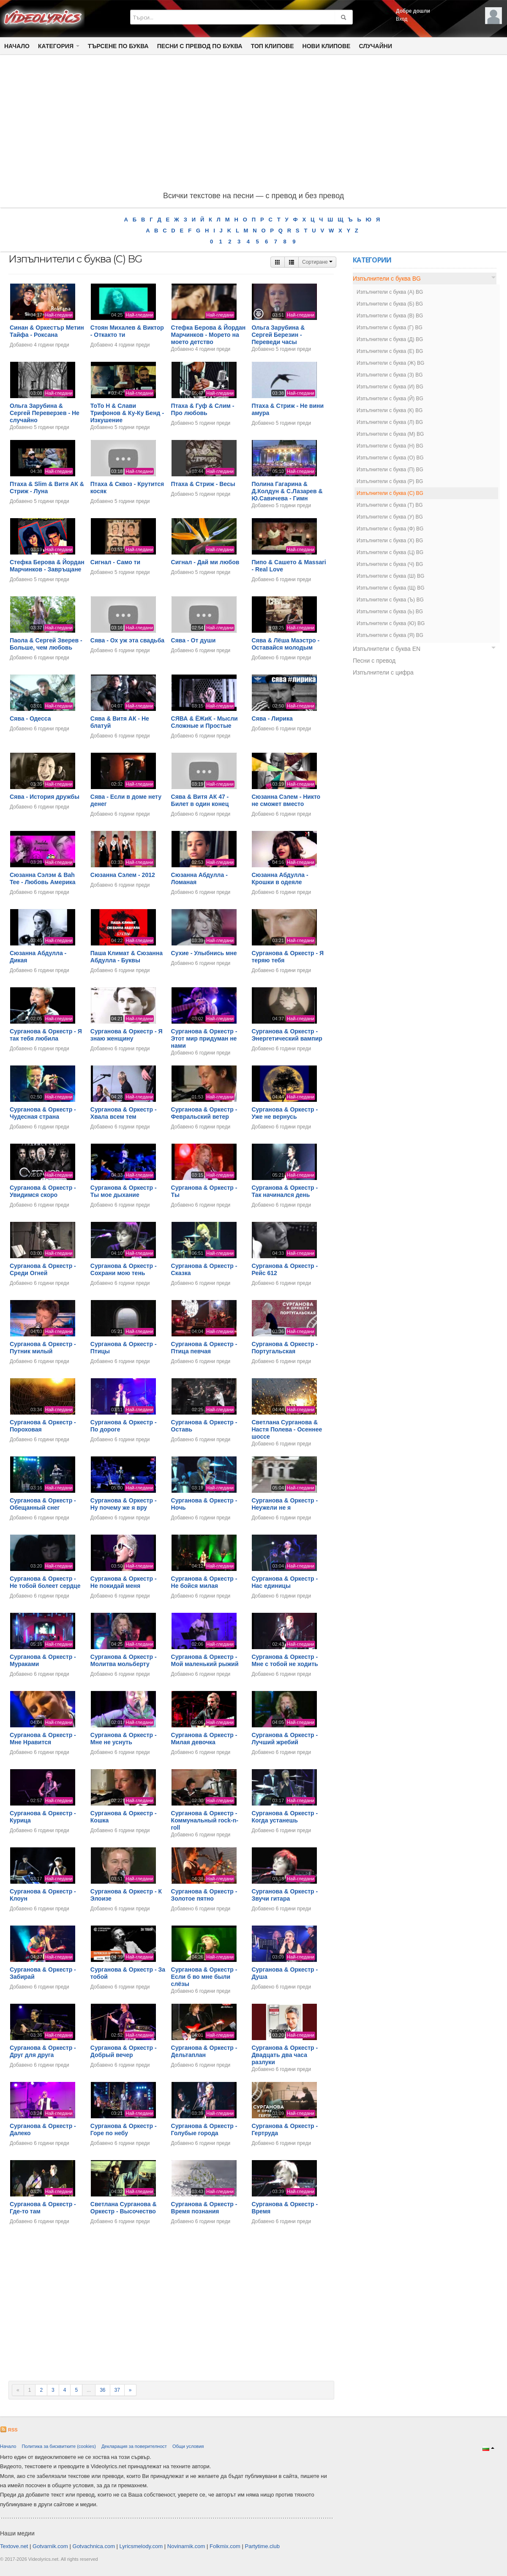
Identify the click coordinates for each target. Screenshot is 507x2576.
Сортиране (317, 262)
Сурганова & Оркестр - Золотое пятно (204, 1895)
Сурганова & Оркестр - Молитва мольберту (123, 1660)
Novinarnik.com (186, 2546)
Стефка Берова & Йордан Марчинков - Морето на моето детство (208, 334)
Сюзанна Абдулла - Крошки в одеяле (279, 878)
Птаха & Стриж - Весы (203, 484)
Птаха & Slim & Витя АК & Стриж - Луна (47, 487)
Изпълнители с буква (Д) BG (390, 339)
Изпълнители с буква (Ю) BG (391, 623)
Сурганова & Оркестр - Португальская (284, 1348)
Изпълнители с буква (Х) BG (390, 541)
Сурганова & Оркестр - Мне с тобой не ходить (284, 1660)
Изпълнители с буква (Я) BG (390, 635)
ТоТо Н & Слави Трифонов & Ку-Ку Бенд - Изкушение (127, 412)
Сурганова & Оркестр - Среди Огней (43, 1269)
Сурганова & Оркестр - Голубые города (204, 2129)
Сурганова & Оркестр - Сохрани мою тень (123, 1269)
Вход (401, 19)
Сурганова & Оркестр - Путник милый (43, 1348)
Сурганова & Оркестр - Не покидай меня (123, 1582)
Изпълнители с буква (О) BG (390, 458)
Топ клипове (272, 46)
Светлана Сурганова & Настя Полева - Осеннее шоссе (286, 1429)
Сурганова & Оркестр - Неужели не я (284, 1504)
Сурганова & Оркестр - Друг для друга (43, 2051)
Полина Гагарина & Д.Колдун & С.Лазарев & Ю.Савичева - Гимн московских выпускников (288, 494)
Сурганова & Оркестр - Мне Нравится (43, 1739)
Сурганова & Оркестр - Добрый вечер (123, 2051)
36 (102, 2390)
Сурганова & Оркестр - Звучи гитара (284, 1895)
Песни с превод (374, 660)
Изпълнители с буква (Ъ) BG (390, 600)
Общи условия (188, 2446)
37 (117, 2390)
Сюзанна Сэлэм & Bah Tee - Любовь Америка (43, 878)
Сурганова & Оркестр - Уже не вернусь (284, 1113)
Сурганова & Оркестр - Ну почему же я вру (123, 1504)
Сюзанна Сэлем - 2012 (122, 874)
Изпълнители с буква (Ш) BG (390, 576)
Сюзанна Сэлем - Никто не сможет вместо (285, 800)
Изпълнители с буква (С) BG (390, 493)
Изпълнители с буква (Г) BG (389, 328)
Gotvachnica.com (94, 2546)
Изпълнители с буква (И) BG (390, 387)
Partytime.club (262, 2546)
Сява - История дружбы (44, 796)
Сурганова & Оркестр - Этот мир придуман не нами (204, 1038)
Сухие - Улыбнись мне (204, 953)
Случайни (375, 46)
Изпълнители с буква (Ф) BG (390, 529)
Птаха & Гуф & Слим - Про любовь (202, 409)
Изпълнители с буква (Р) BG (390, 481)
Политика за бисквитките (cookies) (58, 2446)
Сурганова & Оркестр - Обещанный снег (43, 1504)
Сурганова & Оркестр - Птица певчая (204, 1348)
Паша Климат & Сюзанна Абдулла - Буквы (126, 957)
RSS (9, 2429)
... (89, 2390)
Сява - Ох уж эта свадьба (127, 640)
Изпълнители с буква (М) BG (390, 434)
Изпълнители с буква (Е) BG (390, 351)
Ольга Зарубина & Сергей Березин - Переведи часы (278, 334)
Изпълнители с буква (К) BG (389, 410)
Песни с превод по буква (200, 46)
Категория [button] (58, 46)
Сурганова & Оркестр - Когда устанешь (284, 1817)
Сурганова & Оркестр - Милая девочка (204, 1739)
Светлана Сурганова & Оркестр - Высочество (123, 2208)
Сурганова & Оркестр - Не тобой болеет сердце (45, 1582)
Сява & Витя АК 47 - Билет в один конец (200, 800)
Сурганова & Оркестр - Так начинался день (284, 1191)
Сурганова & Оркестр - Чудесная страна (43, 1113)
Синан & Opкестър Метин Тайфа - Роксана (47, 331)
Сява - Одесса (30, 718)
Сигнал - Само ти (115, 562)
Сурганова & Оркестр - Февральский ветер (204, 1113)
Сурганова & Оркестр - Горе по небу (123, 2129)
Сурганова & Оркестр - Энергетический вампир (286, 1035)
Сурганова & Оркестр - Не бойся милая (204, 1582)
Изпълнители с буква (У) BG (390, 517)
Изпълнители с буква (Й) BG (390, 399)
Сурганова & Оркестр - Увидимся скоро (43, 1191)
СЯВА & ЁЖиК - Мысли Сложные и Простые (204, 722)
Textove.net (14, 2546)
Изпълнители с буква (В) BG (390, 316)
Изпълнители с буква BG (387, 278)
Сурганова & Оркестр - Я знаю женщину (126, 1035)
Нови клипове (327, 46)
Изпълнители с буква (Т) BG (390, 505)
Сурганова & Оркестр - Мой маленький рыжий (205, 1660)
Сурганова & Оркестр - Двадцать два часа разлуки (284, 2054)
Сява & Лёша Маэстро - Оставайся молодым (285, 644)
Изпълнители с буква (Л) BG (390, 422)
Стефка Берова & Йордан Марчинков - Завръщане (47, 566)
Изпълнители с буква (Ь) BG (390, 612)
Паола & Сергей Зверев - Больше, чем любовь (46, 644)
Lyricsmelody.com (141, 2546)
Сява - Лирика (271, 718)
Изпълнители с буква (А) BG (390, 292)
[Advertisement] (253, 125)
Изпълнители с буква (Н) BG (390, 446)
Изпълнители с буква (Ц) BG (390, 552)
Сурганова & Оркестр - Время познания (204, 2208)
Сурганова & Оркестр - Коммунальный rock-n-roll (204, 1820)
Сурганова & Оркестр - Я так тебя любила (46, 1035)
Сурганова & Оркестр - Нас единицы (284, 1582)
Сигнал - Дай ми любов (205, 562)
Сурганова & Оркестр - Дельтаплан (204, 2051)
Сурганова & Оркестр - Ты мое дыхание (123, 1191)
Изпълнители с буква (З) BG (390, 375)
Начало (17, 46)
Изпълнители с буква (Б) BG (390, 304)
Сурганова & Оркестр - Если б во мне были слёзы (204, 1976)
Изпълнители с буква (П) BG (390, 470)
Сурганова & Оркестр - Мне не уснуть (123, 1739)
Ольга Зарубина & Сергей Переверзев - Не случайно (44, 412)
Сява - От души (193, 640)
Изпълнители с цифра (383, 672)
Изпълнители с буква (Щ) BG (391, 588)
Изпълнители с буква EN (386, 648)
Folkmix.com (225, 2546)
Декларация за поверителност (134, 2446)
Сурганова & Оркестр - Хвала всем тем (123, 1113)
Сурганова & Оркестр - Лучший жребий (284, 1739)
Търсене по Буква (118, 46)
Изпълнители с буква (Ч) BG (390, 564)
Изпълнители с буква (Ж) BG (390, 363)
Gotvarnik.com (50, 2546)
